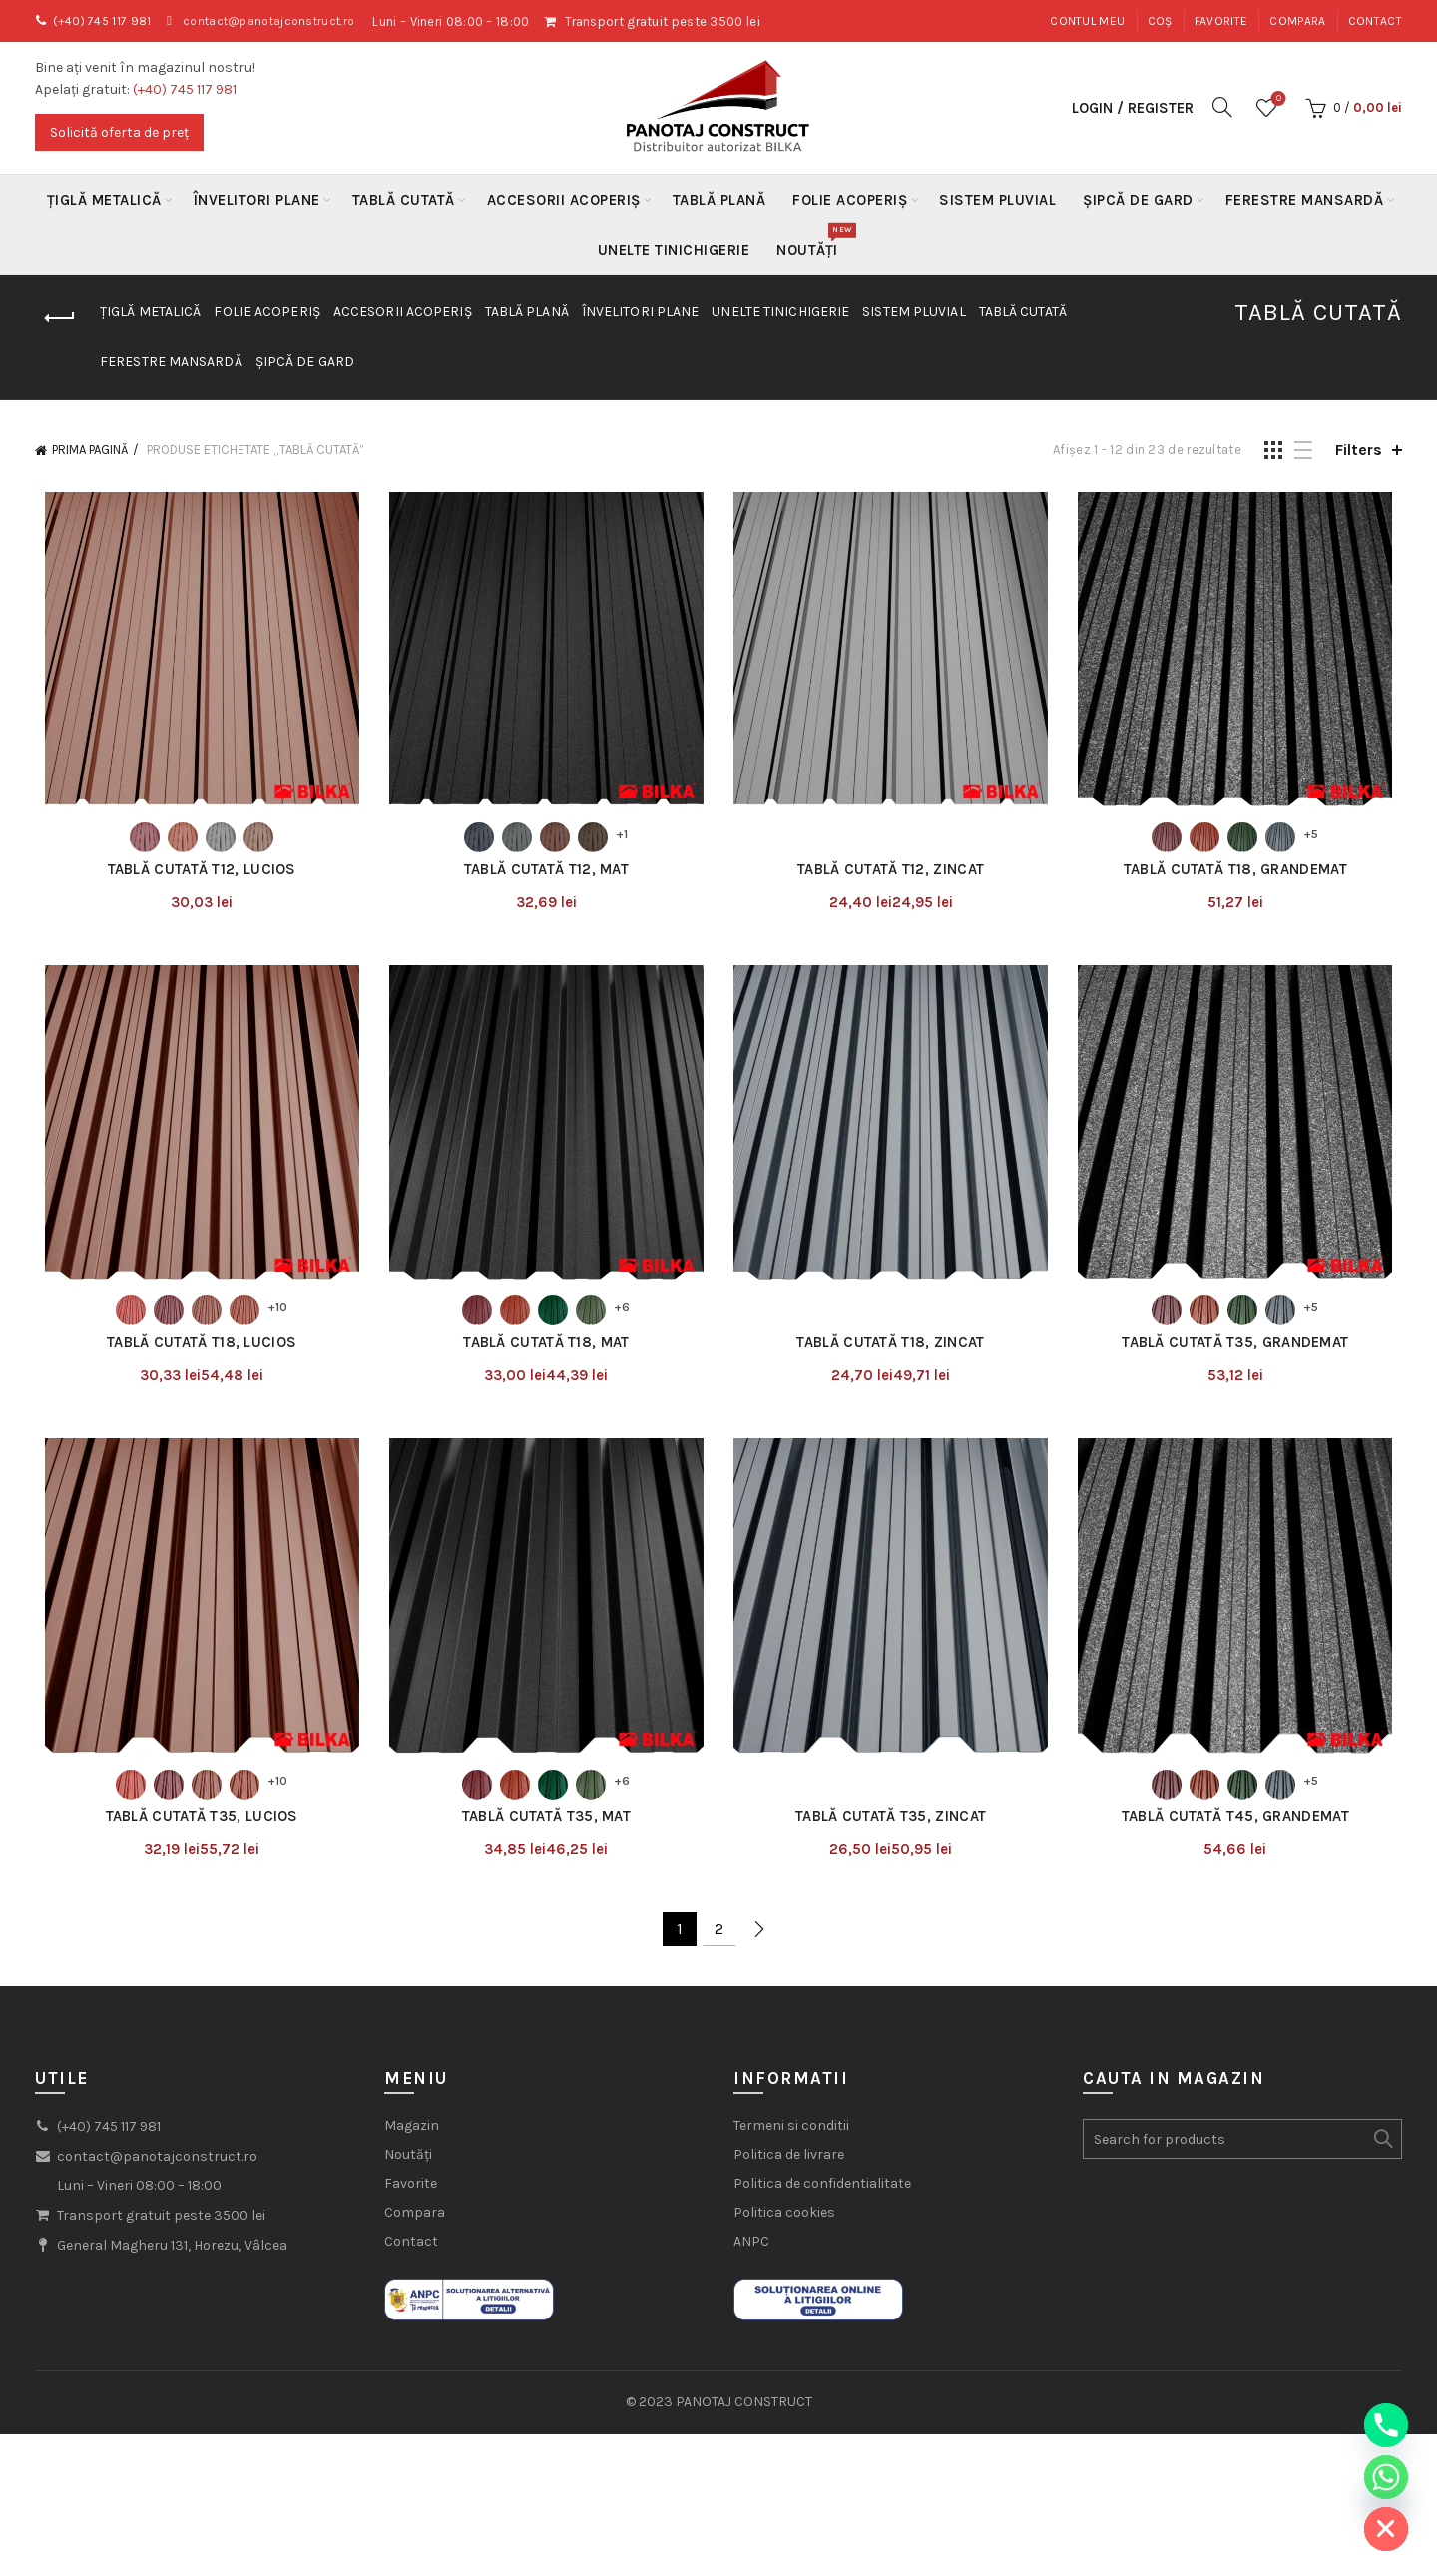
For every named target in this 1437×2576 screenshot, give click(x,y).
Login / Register (1133, 108)
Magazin (411, 2140)
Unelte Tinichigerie (674, 249)
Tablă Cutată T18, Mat (544, 1352)
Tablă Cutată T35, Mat (543, 1830)
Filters (1358, 449)
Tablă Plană (719, 200)
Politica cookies (784, 2227)
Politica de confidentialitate (822, 2198)
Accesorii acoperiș (564, 200)
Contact (1375, 21)
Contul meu (1087, 21)
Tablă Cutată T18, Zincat (893, 1352)
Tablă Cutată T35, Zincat (892, 1830)
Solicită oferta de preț (119, 132)
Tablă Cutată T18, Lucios (194, 1352)
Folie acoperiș (849, 200)
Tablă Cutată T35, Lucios (194, 1830)
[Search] (1222, 107)
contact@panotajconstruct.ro (284, 21)
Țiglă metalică (104, 200)
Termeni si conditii (791, 2140)
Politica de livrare (788, 2169)
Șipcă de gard (1138, 200)
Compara (1297, 21)
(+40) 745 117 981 (107, 21)
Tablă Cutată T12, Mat (543, 874)
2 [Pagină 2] (719, 1942)
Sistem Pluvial (997, 200)
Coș (1160, 21)
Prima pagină (90, 449)
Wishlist (1276, 99)
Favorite (1221, 21)
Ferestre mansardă (1304, 200)
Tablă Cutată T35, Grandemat (1242, 1352)
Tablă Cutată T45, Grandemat (1242, 1830)
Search (1382, 2154)
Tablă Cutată (403, 200)
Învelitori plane (257, 200)
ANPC (751, 2256)
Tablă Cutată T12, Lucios (194, 874)
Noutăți (813, 241)
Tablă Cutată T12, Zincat (892, 874)
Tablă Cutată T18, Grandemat (1242, 874)
